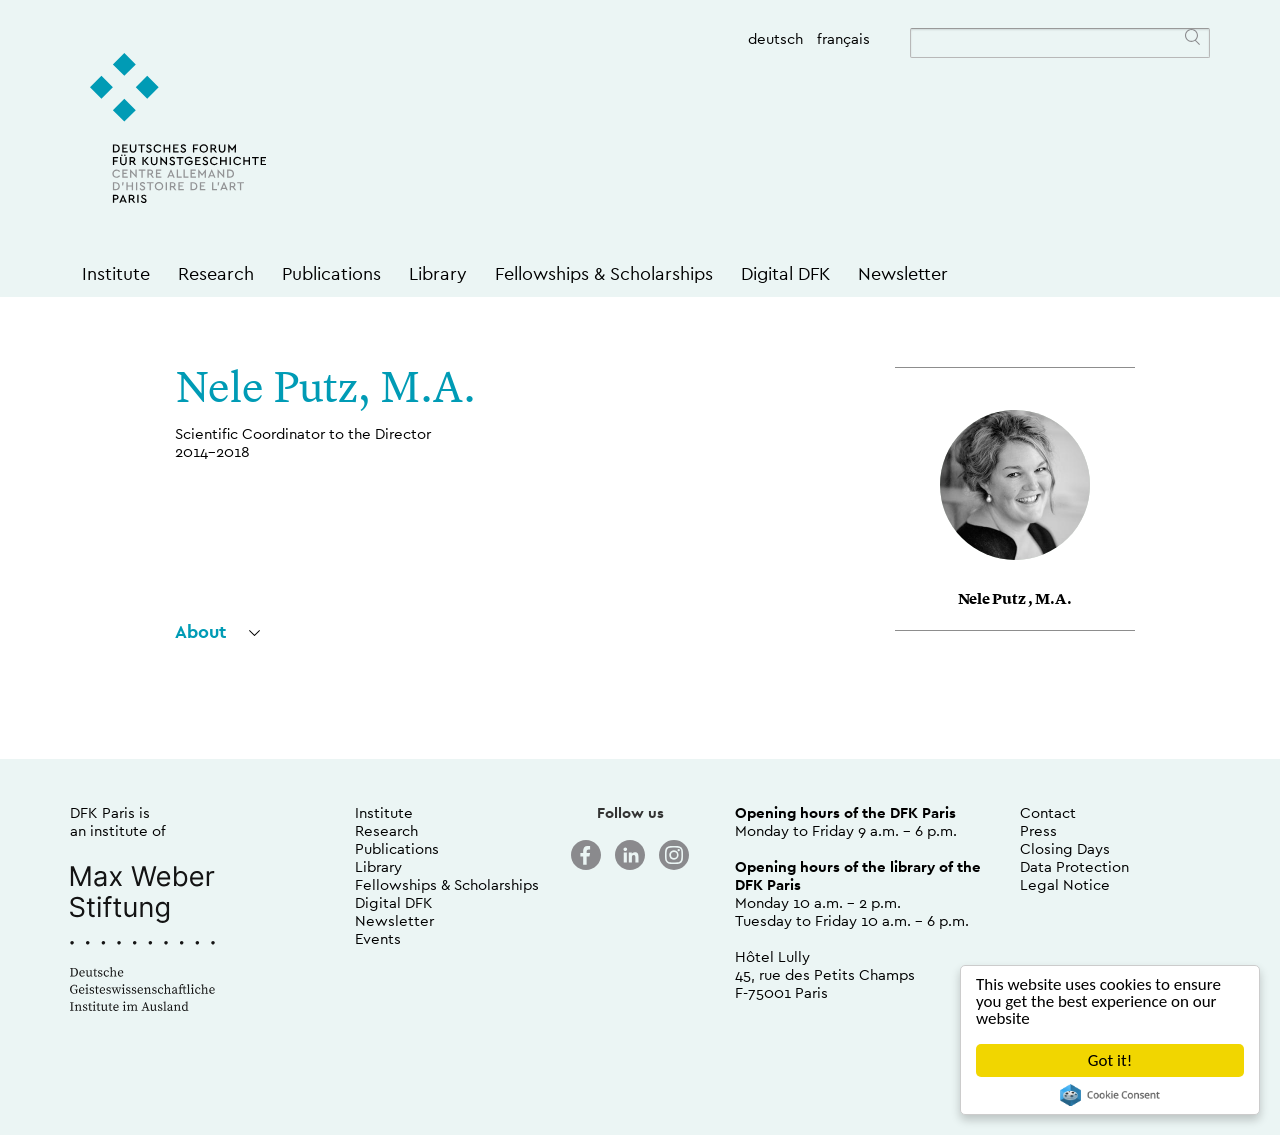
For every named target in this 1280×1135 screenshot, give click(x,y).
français (843, 38)
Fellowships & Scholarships (604, 273)
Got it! (1110, 1060)
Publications (331, 273)
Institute (116, 273)
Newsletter (903, 273)
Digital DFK (785, 273)
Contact (1048, 812)
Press (1038, 830)
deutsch (775, 38)
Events (378, 938)
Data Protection (1074, 866)
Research (216, 273)
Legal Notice (1065, 884)
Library (438, 273)
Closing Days (1065, 848)
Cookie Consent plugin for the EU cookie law (1110, 1095)
